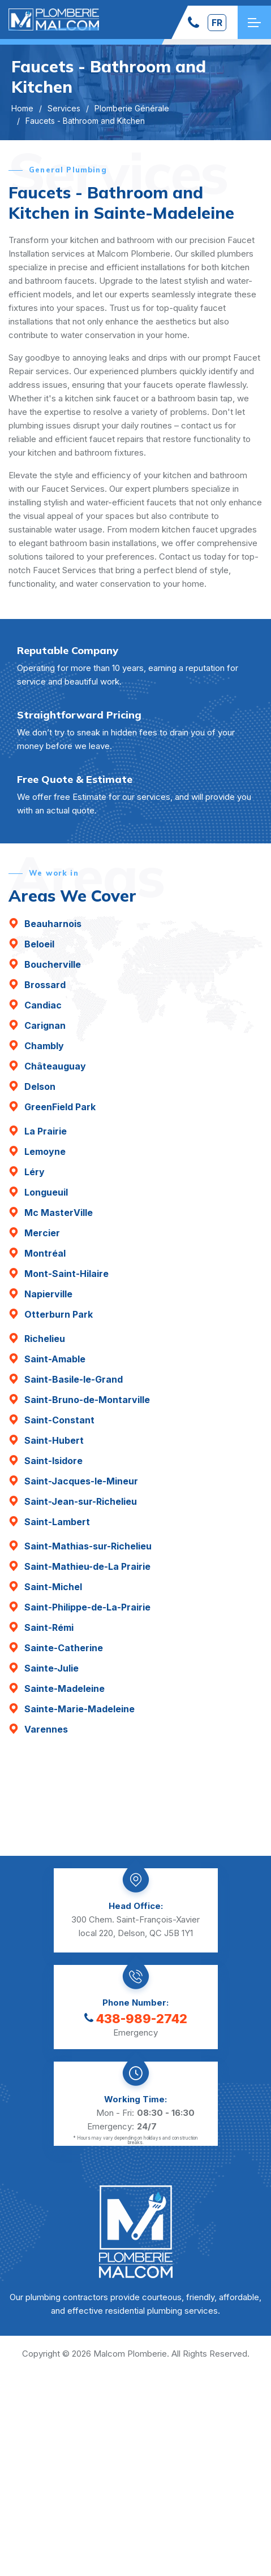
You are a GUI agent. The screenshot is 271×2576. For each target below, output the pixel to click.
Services (64, 108)
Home (22, 108)
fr (217, 22)
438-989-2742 (135, 2018)
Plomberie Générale (131, 108)
